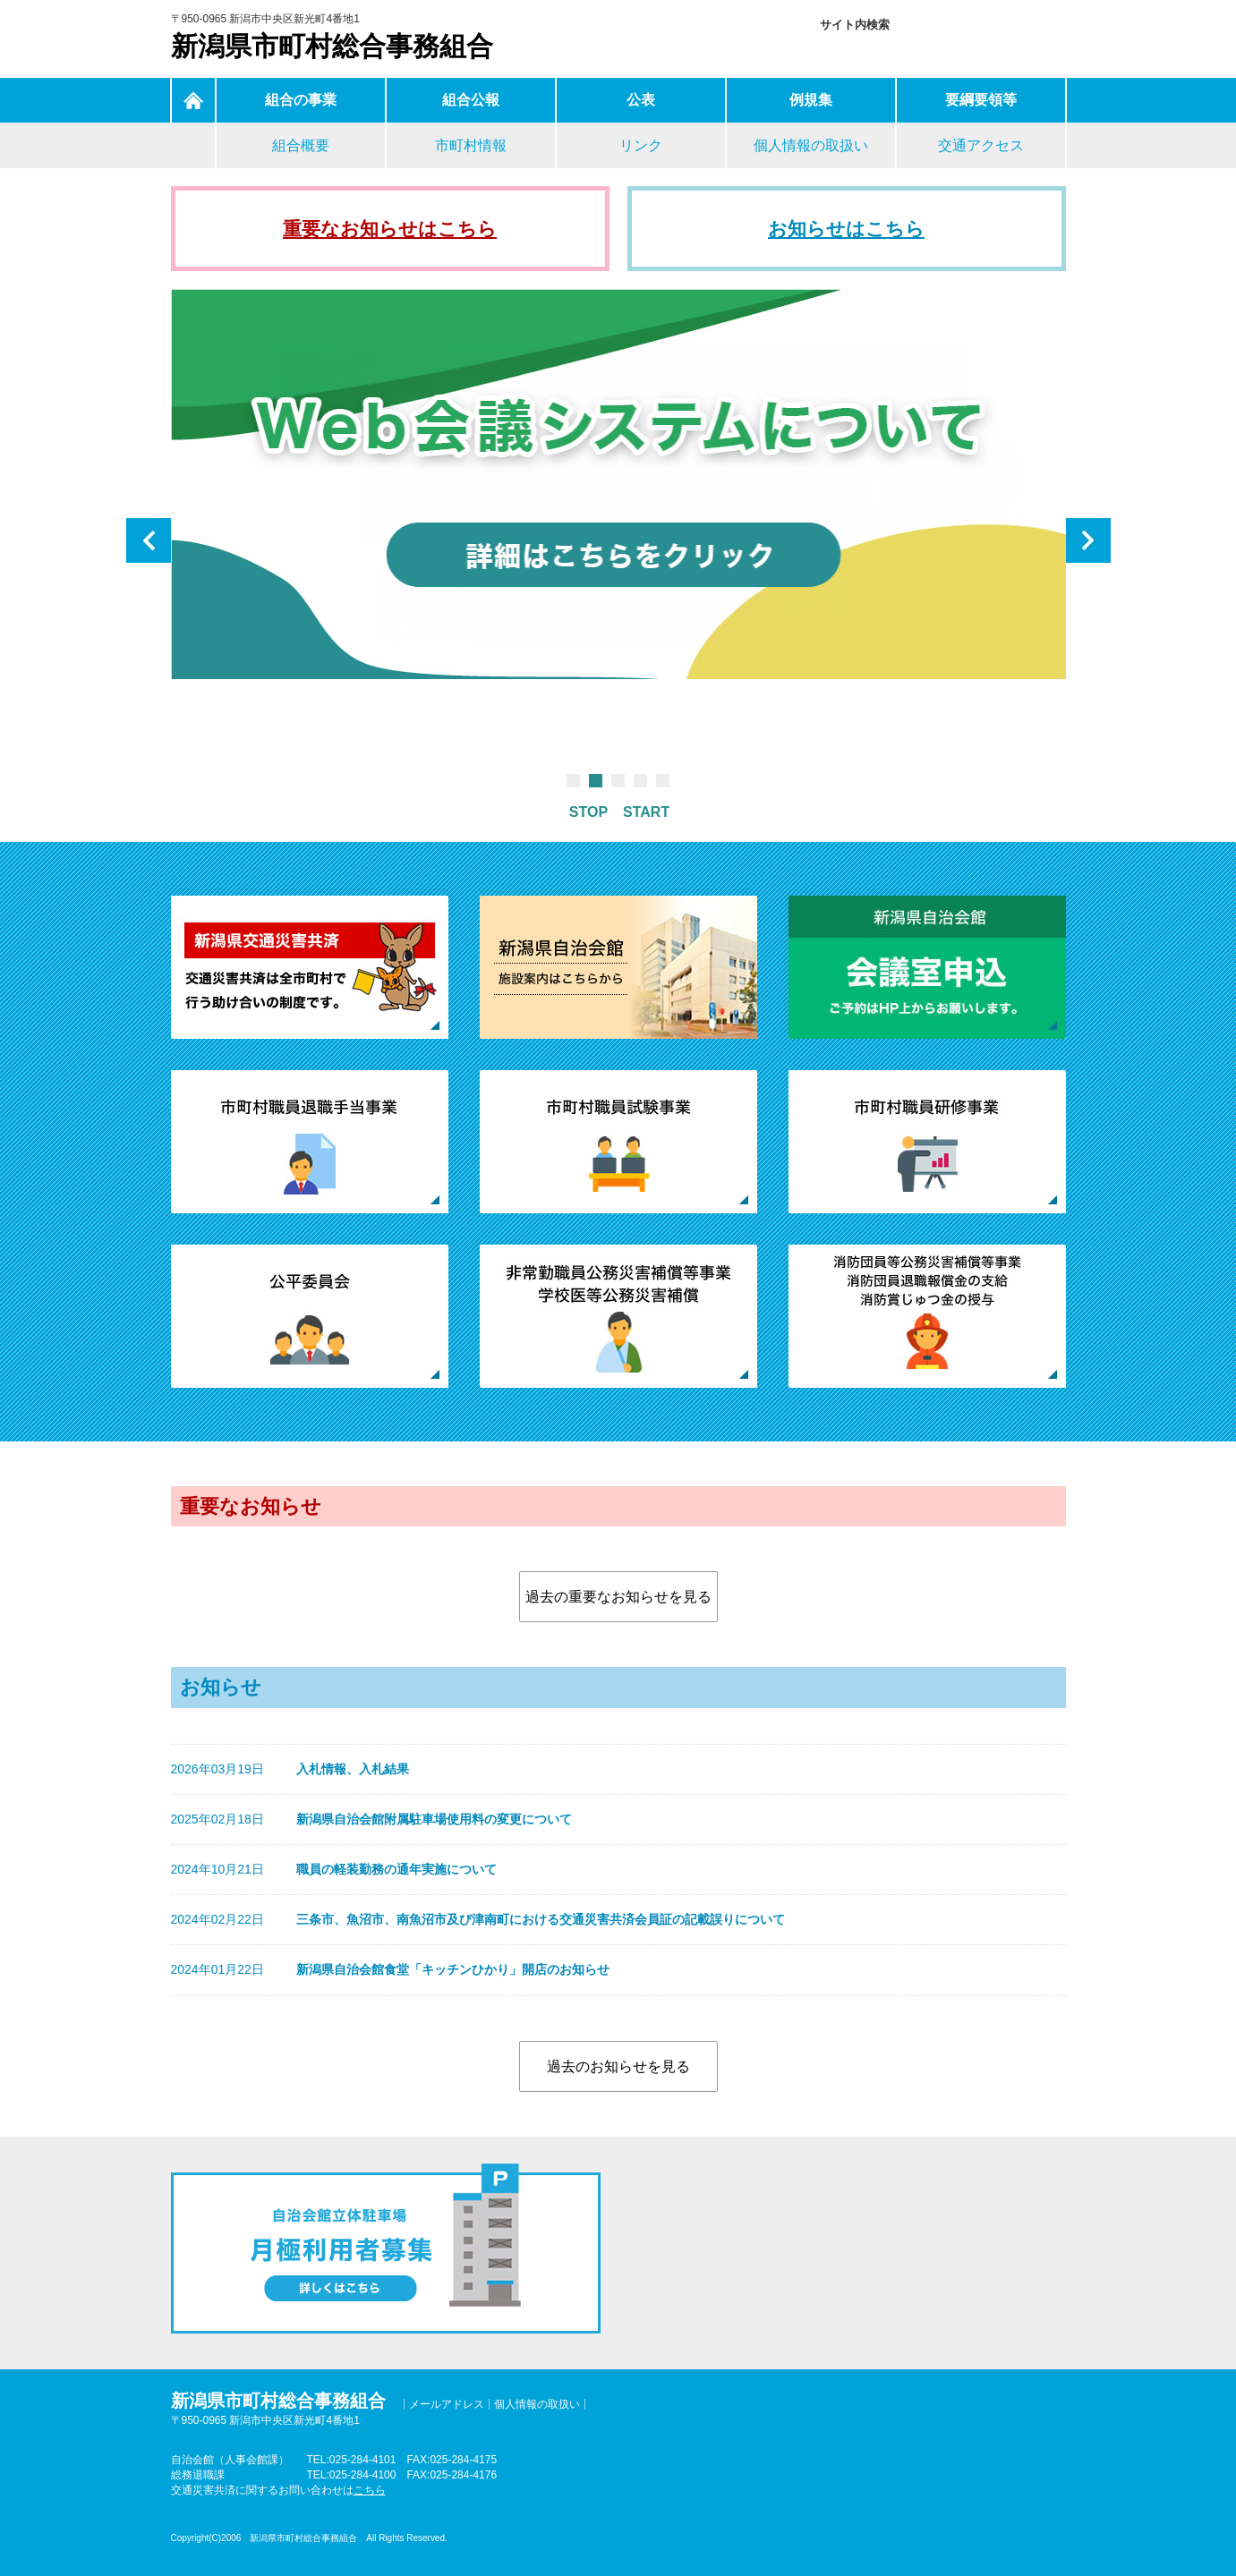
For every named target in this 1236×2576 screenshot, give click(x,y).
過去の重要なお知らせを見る (618, 1596)
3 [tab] (618, 780)
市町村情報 (471, 145)
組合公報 (470, 99)
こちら (370, 2490)
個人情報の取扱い (811, 145)
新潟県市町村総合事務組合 (332, 46)
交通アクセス (981, 145)
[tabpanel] (618, 487)
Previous (148, 540)
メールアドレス (446, 2404)
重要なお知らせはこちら (390, 228)
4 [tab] (640, 780)
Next (1088, 540)
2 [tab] (595, 780)
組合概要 (300, 145)
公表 (641, 99)
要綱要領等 (981, 99)
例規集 (810, 99)
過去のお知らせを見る (618, 2066)
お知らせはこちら (846, 228)
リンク (640, 145)
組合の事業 (301, 99)
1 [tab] (573, 780)
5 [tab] (663, 780)
